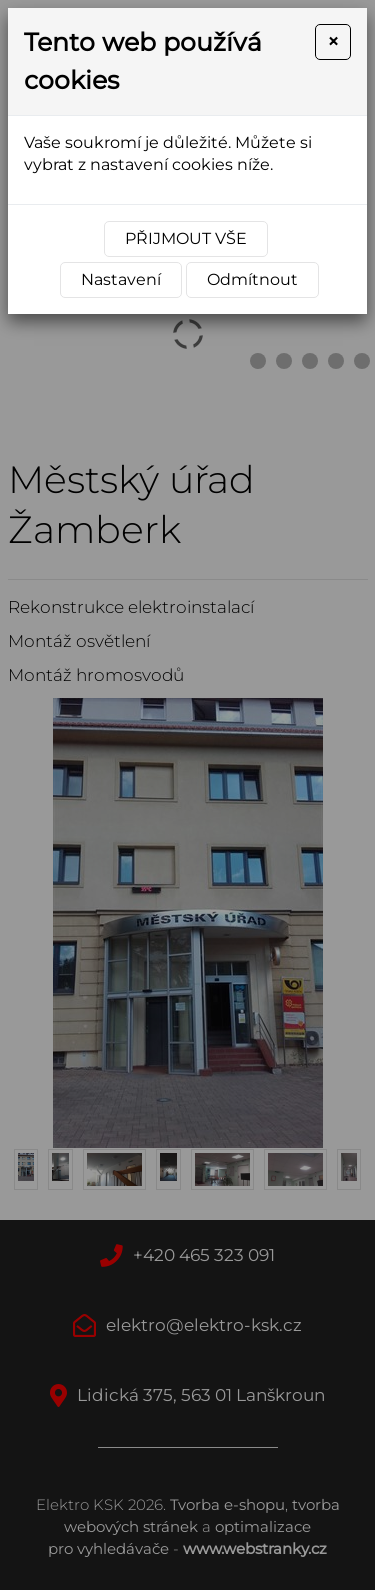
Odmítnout (252, 279)
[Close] (333, 42)
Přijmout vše (186, 238)
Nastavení (121, 279)
